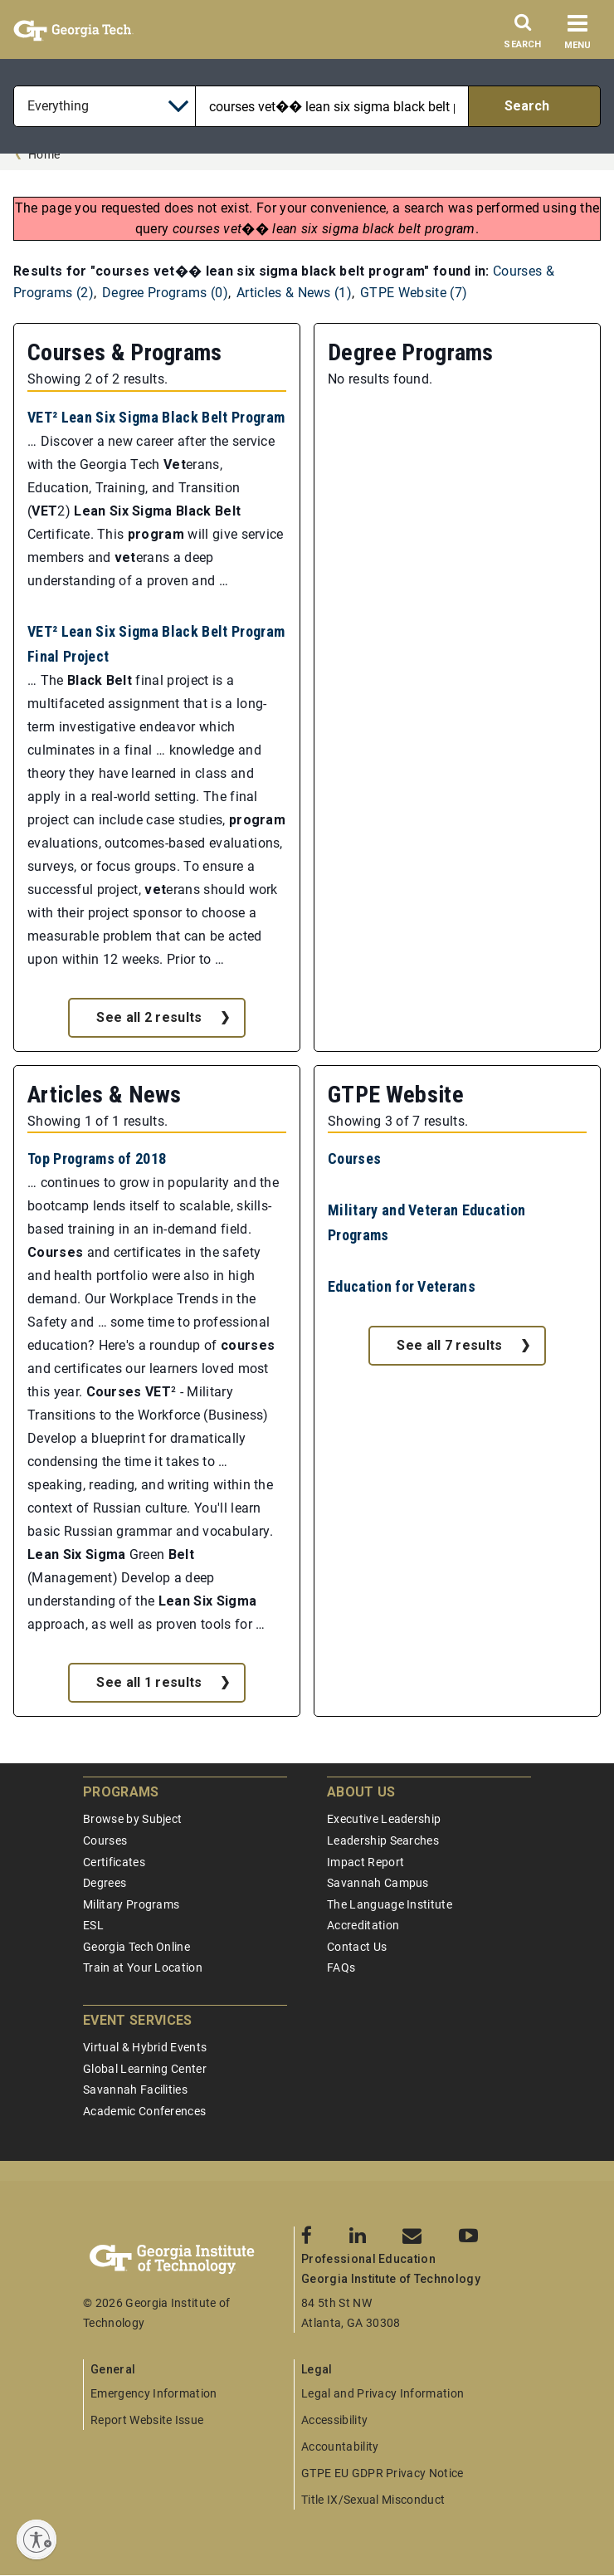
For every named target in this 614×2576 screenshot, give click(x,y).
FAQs (341, 1967)
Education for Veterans (401, 1286)
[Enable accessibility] (36, 2539)
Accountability (339, 2446)
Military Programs (131, 1904)
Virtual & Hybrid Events (145, 2047)
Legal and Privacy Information (382, 2393)
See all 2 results (149, 1017)
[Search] (522, 35)
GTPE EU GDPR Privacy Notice (382, 2473)
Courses (354, 1158)
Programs (121, 1792)
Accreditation (363, 1925)
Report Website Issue (146, 2420)
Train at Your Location (142, 1967)
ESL (93, 1925)
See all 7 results (449, 1345)
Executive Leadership (384, 1819)
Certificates (114, 1862)
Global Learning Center (145, 2068)
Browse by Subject (132, 1819)
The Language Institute (389, 1904)
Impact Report (365, 1862)
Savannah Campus (378, 1882)
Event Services (137, 2020)
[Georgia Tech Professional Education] (188, 2259)
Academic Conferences (144, 2111)
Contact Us (357, 1946)
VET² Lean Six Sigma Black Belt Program (156, 417)
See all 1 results (149, 1682)
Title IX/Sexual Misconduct (373, 2499)
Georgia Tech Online (136, 1946)
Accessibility (334, 2420)
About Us (361, 1792)
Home (44, 154)
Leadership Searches (383, 1840)
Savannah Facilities (135, 2089)
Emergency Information (153, 2393)
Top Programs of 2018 (96, 1158)
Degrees (104, 1882)
